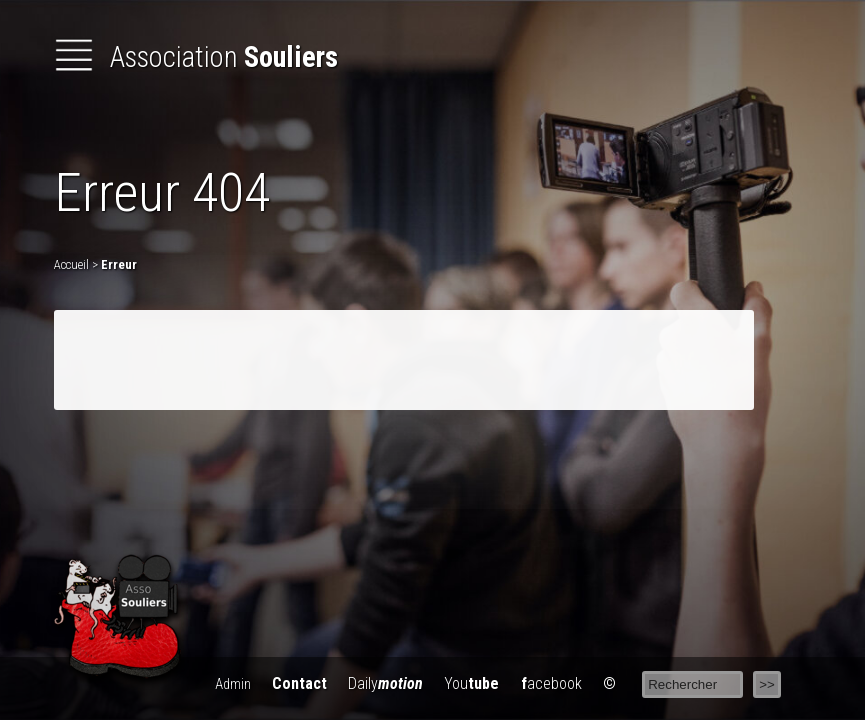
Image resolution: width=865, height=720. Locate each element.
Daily (385, 683)
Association (196, 57)
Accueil (71, 264)
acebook (551, 683)
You (471, 683)
